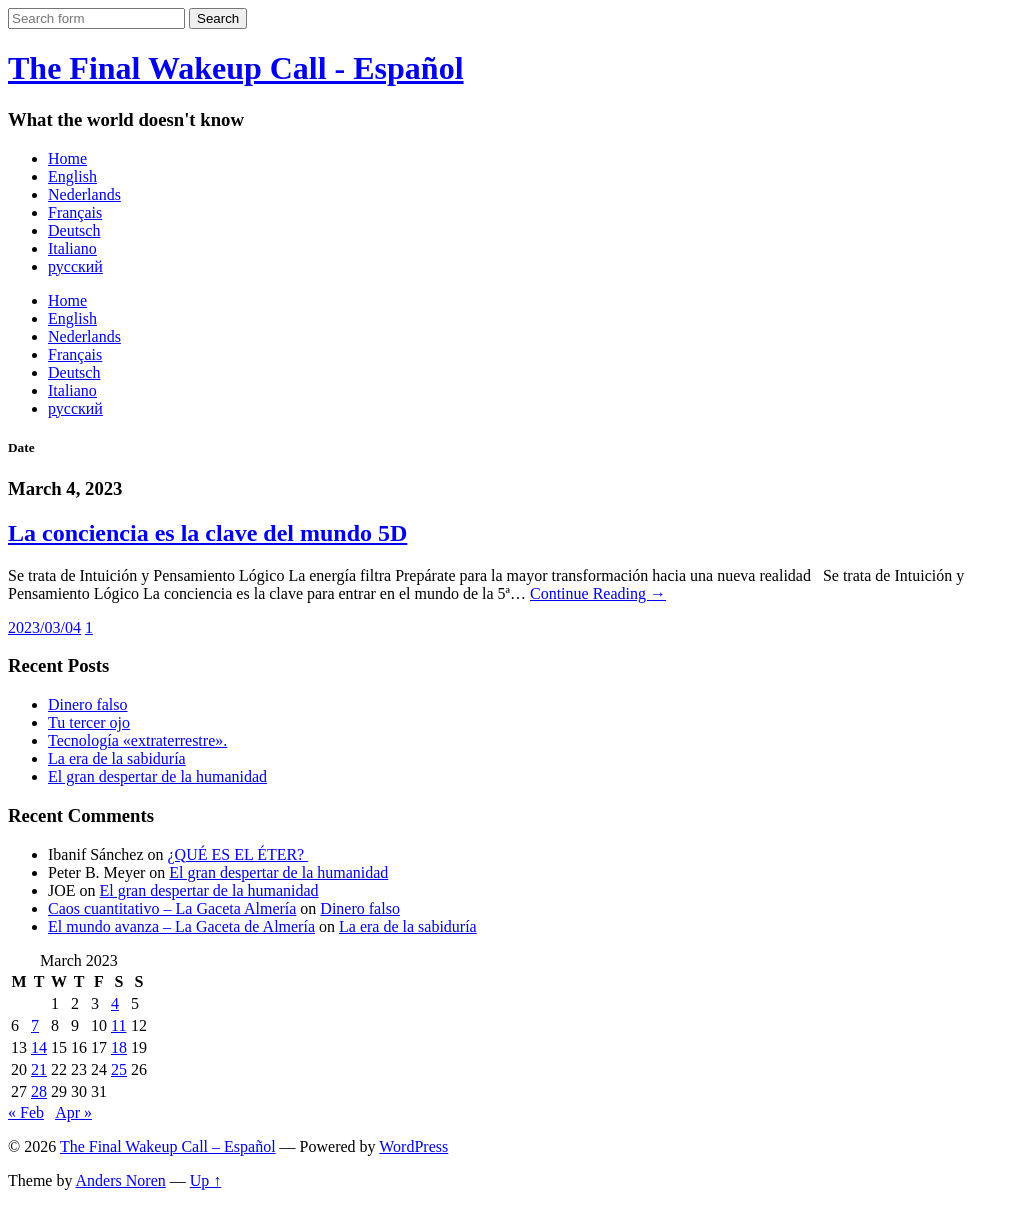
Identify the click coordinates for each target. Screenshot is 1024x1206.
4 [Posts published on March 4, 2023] (115, 1003)
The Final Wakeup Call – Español (168, 1146)
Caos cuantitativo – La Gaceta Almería (172, 908)
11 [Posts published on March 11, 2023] (118, 1025)
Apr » (73, 1112)
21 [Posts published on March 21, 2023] (39, 1069)
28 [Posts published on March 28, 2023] (39, 1091)
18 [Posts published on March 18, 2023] (119, 1047)
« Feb (26, 1112)
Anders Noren (121, 1180)
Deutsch (74, 230)
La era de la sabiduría (117, 758)
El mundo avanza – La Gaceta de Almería (181, 926)
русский (75, 266)
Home (67, 158)
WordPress (413, 1146)
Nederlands (84, 194)
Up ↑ (206, 1180)
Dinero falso (88, 704)
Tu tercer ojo (89, 722)
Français (75, 212)
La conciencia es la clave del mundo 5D (207, 533)
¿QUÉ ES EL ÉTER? (238, 854)
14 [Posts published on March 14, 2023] (39, 1047)
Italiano (72, 248)
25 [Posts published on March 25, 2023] (119, 1069)
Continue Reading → (598, 593)
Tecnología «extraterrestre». (137, 740)
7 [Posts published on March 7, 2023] (35, 1025)
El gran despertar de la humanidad (157, 776)
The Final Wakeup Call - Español (236, 68)
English (72, 176)
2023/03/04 (44, 627)
